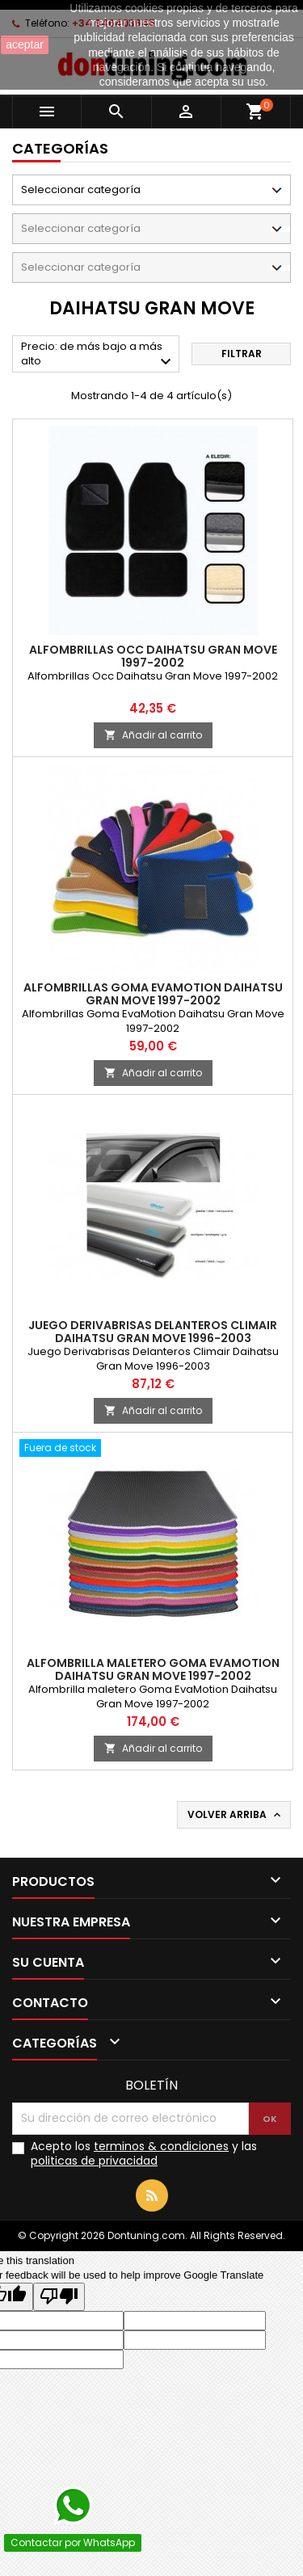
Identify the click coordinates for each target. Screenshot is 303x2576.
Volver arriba (235, 1815)
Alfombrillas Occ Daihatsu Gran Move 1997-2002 (153, 656)
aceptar (25, 44)
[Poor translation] (59, 2297)
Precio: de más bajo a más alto (98, 355)
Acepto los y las (144, 2153)
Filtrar (241, 353)
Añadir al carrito (153, 735)
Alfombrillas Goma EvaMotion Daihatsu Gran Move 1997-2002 (153, 993)
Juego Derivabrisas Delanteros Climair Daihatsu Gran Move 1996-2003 (152, 1331)
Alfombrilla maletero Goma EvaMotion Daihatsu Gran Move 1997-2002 (153, 1669)
